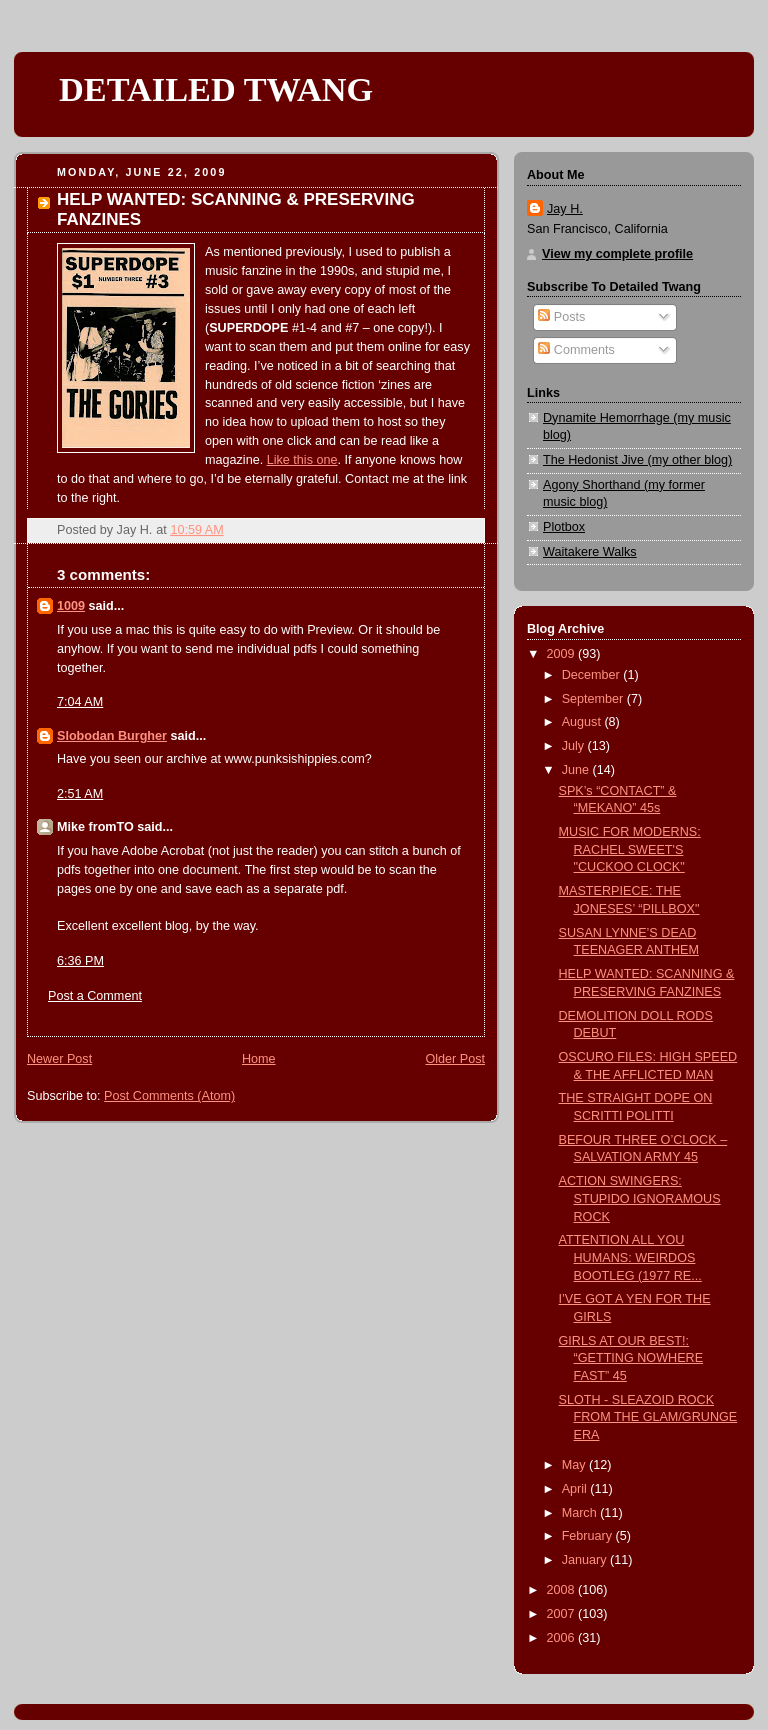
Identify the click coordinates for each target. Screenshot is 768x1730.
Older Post (455, 1059)
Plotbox (564, 527)
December (593, 675)
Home (259, 1059)
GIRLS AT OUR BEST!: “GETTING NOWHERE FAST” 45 (631, 1358)
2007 (563, 1614)
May (575, 1465)
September (594, 699)
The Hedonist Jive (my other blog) (637, 460)
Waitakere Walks (590, 552)
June (577, 770)
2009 (563, 654)
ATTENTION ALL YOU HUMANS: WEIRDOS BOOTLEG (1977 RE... (630, 1257)
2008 (563, 1590)
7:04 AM (80, 702)
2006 (563, 1638)
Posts (561, 317)
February (589, 1536)
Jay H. (565, 209)
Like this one (302, 460)
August (583, 722)
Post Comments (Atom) (169, 1096)
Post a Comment (95, 996)
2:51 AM (80, 794)
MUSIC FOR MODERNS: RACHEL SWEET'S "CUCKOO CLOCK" (630, 849)
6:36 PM (80, 961)
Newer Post (59, 1059)
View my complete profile (617, 254)
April (576, 1489)
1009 (71, 606)
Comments (576, 350)
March (581, 1513)
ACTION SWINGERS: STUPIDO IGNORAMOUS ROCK (640, 1198)
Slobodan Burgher (112, 736)
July (575, 746)
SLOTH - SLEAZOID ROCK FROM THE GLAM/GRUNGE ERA (648, 1417)
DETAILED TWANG (216, 89)
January (586, 1560)
